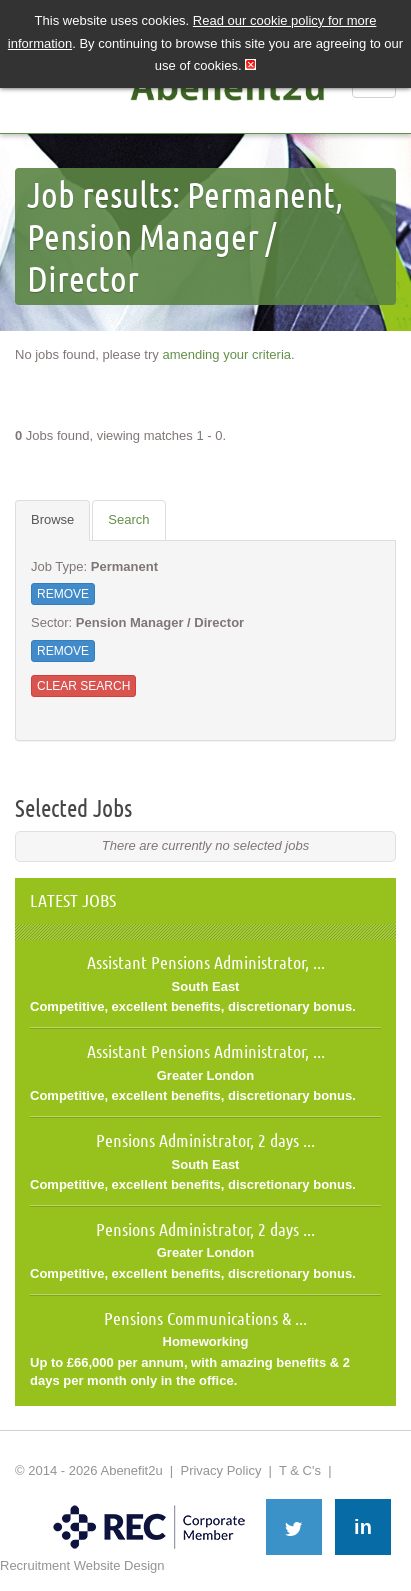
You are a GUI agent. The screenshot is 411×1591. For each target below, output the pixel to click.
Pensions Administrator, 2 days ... (205, 1140)
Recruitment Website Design (82, 1565)
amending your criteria (226, 354)
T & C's (300, 1470)
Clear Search (83, 686)
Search (128, 519)
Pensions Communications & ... (205, 1318)
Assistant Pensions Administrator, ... (206, 962)
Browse (52, 519)
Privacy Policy (220, 1470)
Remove (63, 594)
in (363, 1527)
